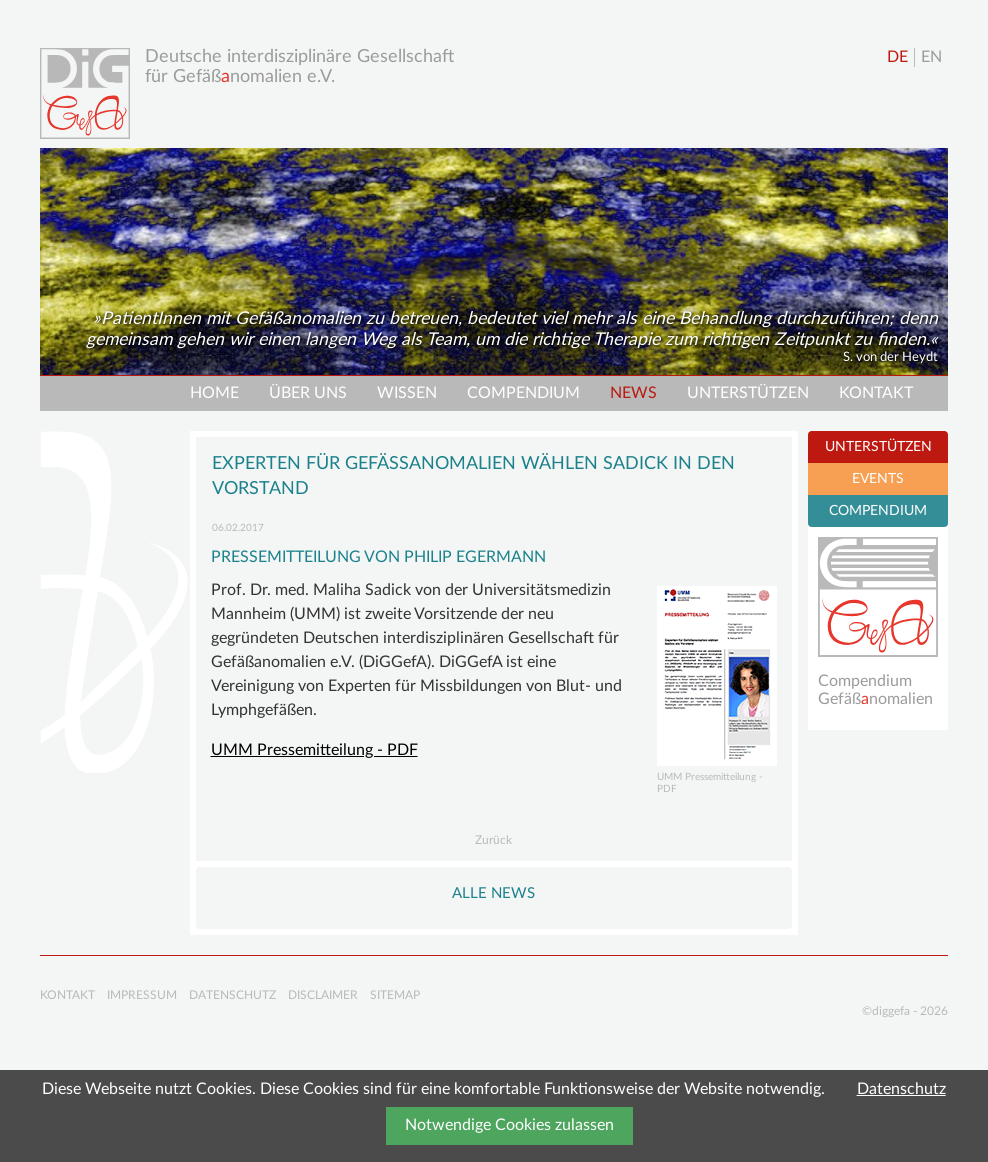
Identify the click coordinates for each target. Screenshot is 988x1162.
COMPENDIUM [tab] (878, 511)
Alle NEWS (493, 893)
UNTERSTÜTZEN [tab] (878, 447)
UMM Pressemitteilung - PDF (314, 750)
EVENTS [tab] (878, 479)
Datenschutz (901, 1089)
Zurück (493, 840)
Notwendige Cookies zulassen (509, 1125)
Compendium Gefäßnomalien (875, 690)
